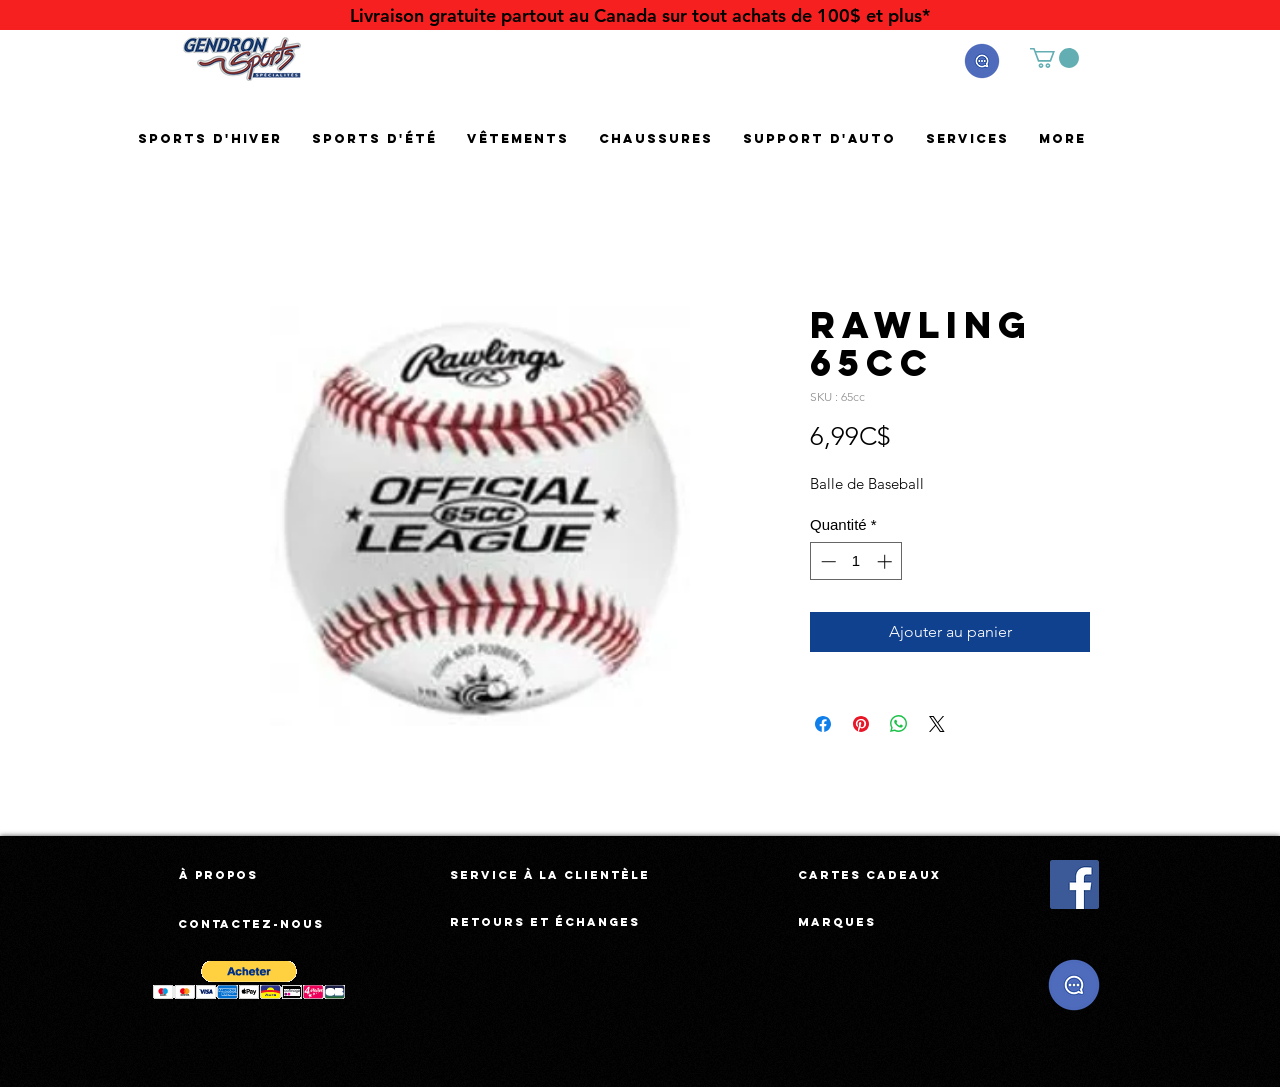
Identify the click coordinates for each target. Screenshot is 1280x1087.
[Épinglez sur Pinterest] (861, 724)
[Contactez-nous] (252, 924)
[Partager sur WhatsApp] (899, 724)
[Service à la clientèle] (550, 875)
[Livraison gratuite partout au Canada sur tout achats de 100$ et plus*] (640, 15)
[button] (982, 61)
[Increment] (886, 561)
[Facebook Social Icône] (1074, 884)
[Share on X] (937, 724)
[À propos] (218, 875)
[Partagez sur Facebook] (823, 724)
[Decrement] (826, 561)
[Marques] (837, 922)
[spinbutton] (856, 561)
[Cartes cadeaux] (869, 875)
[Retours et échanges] (545, 922)
